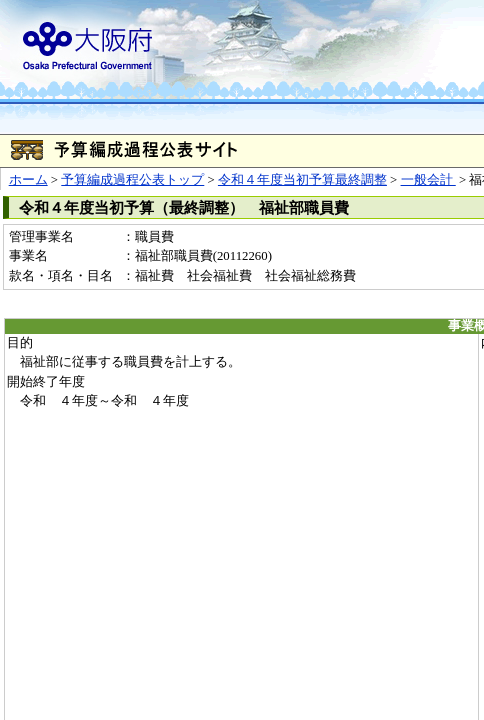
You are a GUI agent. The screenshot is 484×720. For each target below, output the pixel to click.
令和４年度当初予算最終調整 (302, 180)
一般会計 (428, 180)
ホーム (28, 180)
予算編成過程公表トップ (132, 180)
